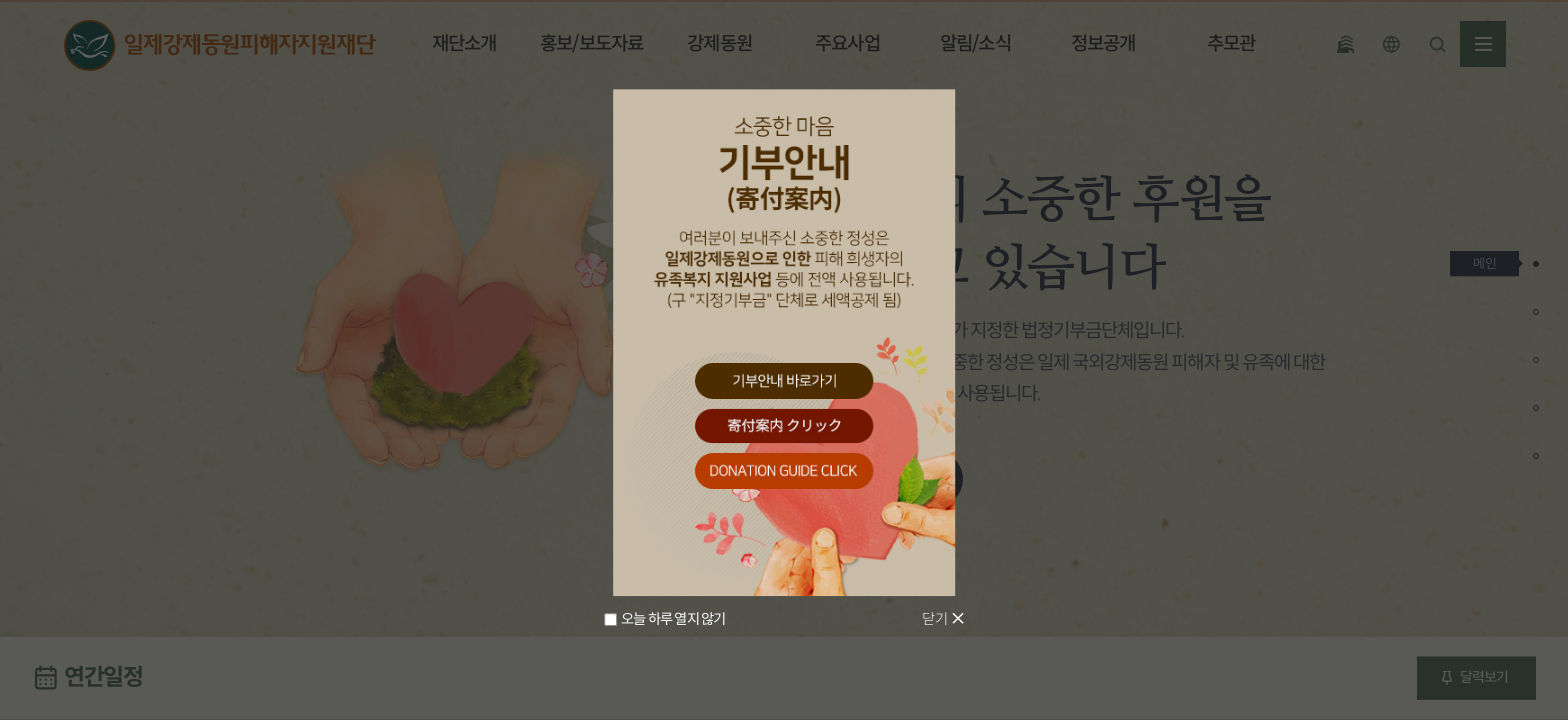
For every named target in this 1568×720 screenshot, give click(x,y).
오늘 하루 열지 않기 (673, 619)
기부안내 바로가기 (784, 380)
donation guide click (784, 471)
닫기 (934, 618)
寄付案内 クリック (784, 426)
